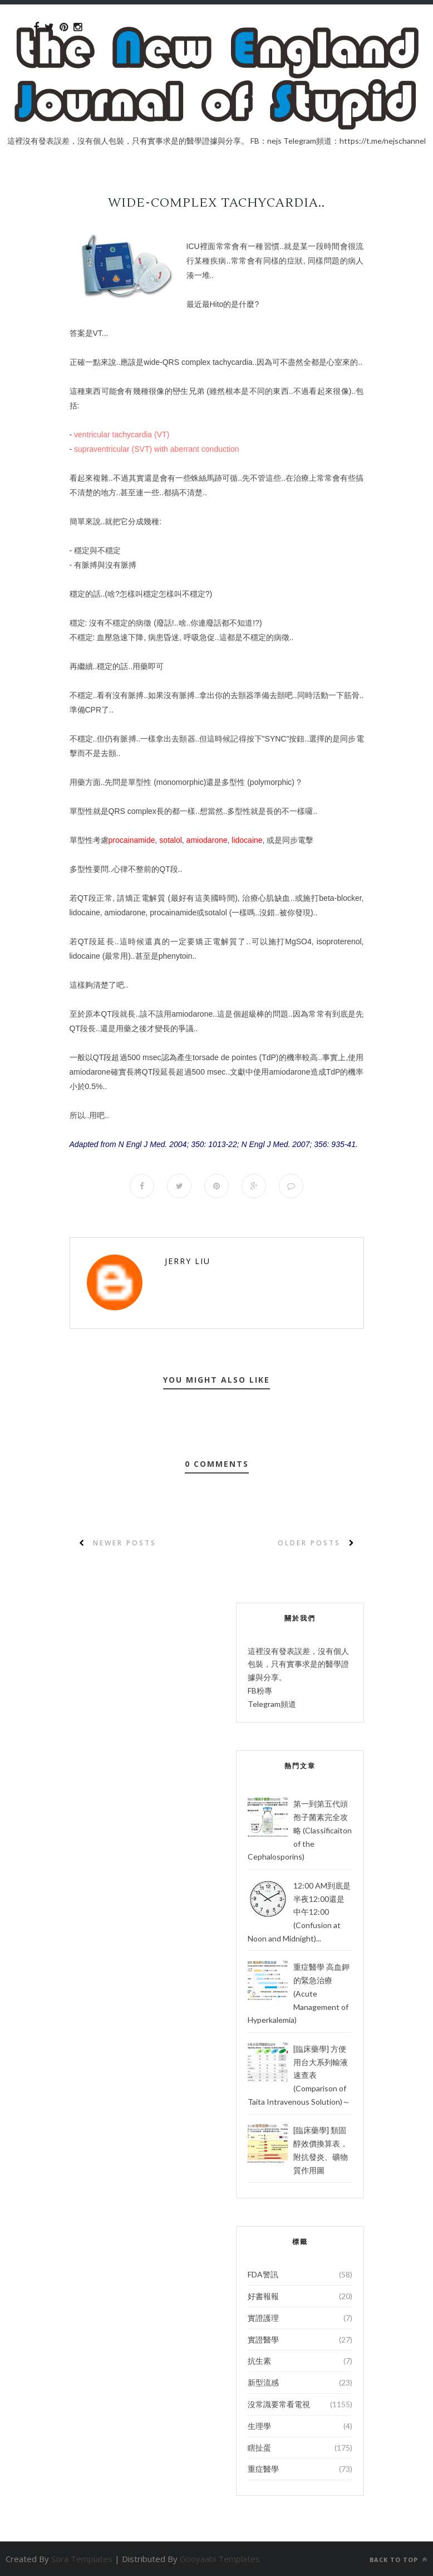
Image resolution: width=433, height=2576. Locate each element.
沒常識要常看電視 (279, 2404)
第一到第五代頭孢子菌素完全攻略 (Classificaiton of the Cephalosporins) (300, 1830)
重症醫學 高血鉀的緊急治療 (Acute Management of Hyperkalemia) (299, 1993)
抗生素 (259, 2360)
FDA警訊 (263, 2274)
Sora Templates (81, 2558)
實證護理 (263, 2318)
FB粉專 (260, 1690)
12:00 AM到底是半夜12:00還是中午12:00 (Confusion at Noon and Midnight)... (299, 1912)
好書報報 (263, 2296)
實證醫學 (263, 2339)
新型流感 (263, 2382)
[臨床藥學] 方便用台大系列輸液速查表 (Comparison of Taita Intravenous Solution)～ (299, 2075)
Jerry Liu (187, 1261)
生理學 (259, 2426)
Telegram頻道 (272, 1704)
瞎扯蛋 (259, 2447)
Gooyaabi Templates (220, 2558)
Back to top (398, 2559)
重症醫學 (263, 2468)
